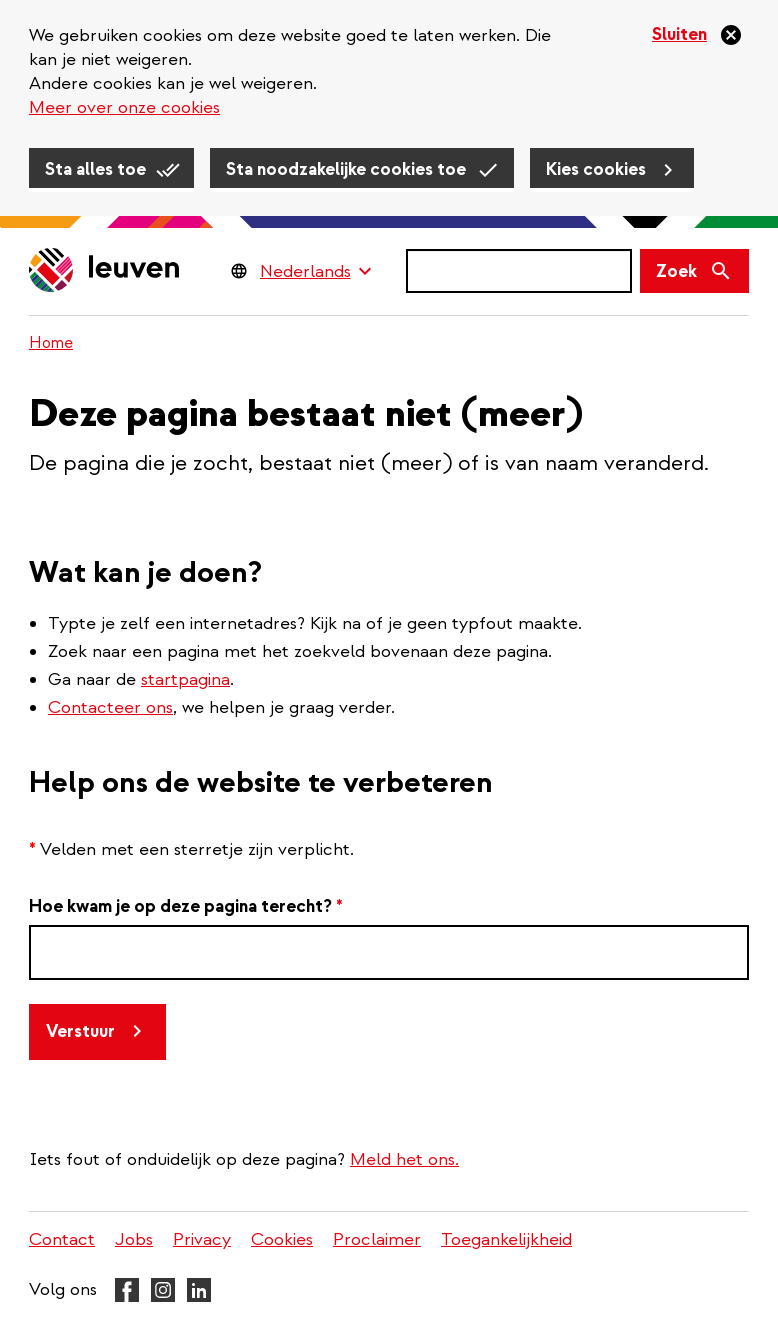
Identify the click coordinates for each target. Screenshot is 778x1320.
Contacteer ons (110, 707)
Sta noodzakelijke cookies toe (346, 169)
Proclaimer (377, 1239)
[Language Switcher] (315, 271)
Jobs (134, 1239)
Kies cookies (596, 169)
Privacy (202, 1239)
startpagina (185, 679)
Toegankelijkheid (506, 1239)
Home (51, 343)
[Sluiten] (697, 35)
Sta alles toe (95, 169)
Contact (62, 1239)
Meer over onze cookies (124, 107)
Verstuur (80, 1031)
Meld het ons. (404, 1159)
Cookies (282, 1239)
